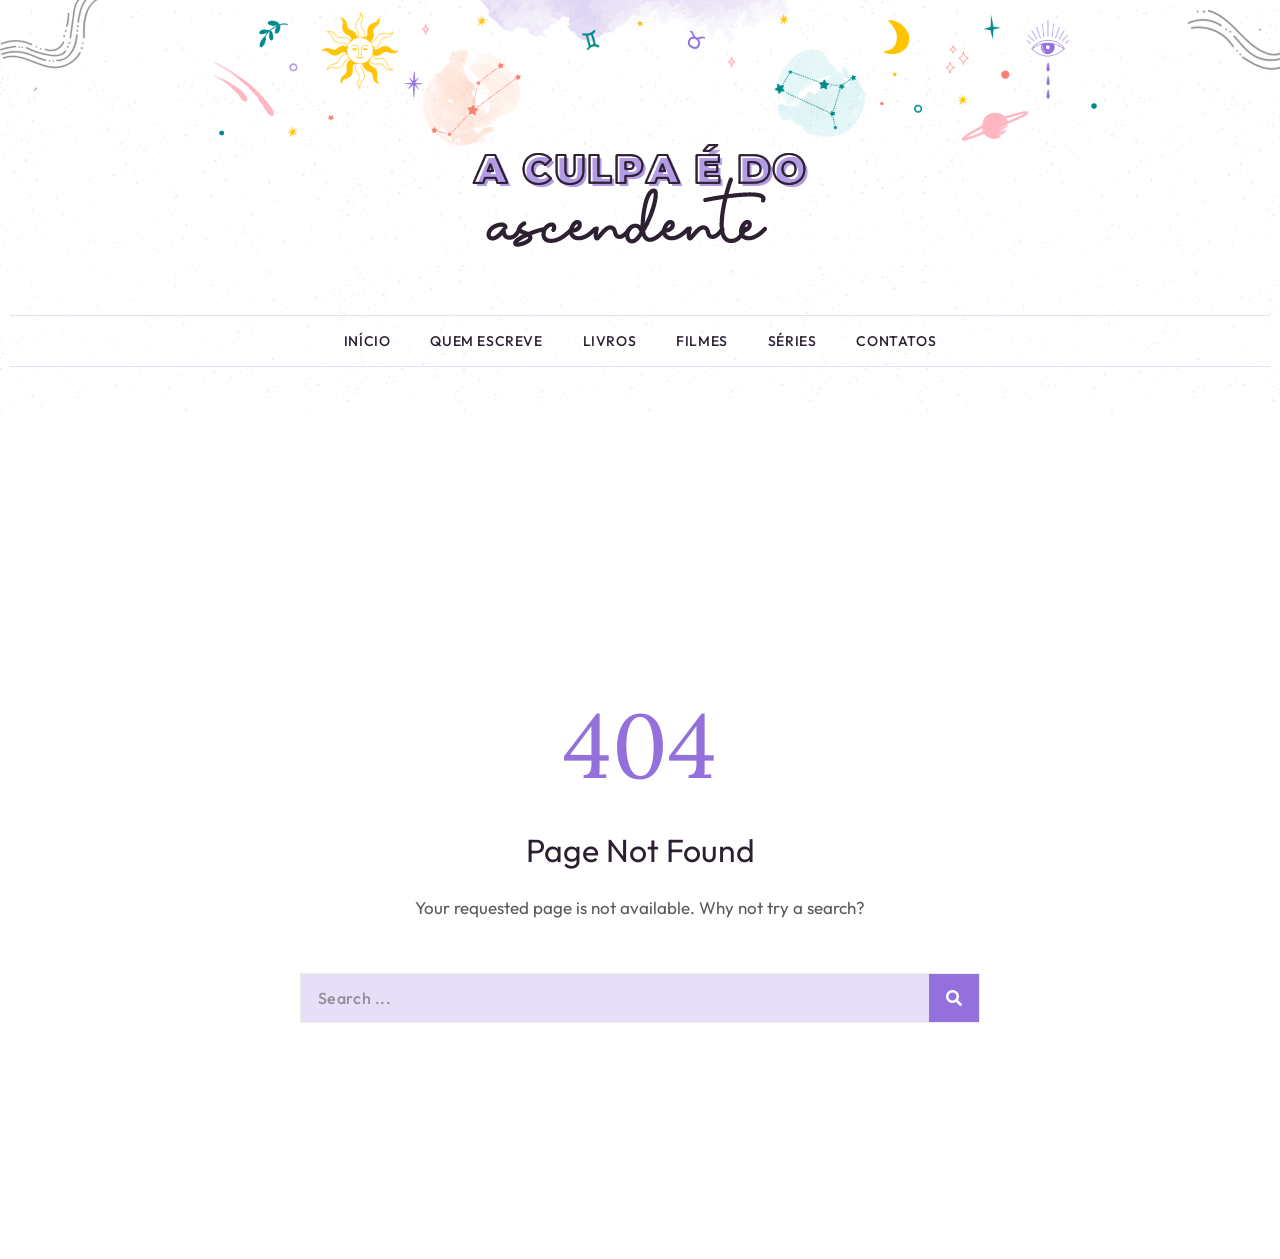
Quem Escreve (486, 341)
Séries (792, 341)
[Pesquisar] (954, 998)
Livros (610, 341)
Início (367, 341)
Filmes (702, 341)
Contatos (896, 341)
